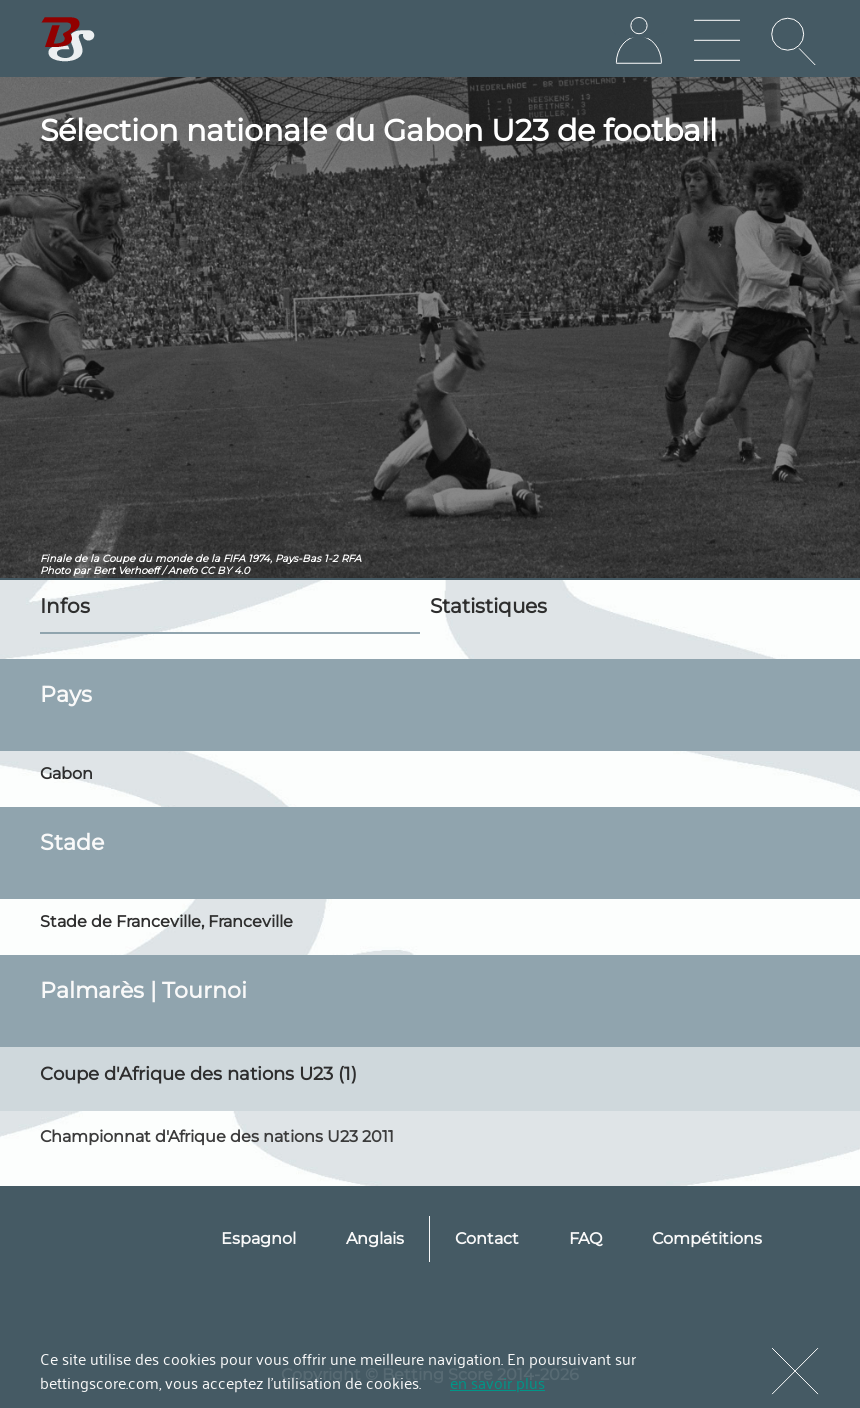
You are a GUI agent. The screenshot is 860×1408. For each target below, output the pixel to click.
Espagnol (258, 1238)
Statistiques (488, 606)
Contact (487, 1238)
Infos (65, 606)
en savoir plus (497, 1382)
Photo (55, 570)
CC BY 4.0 (225, 570)
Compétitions (707, 1238)
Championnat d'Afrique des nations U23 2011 (217, 1136)
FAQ (585, 1238)
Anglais (375, 1238)
